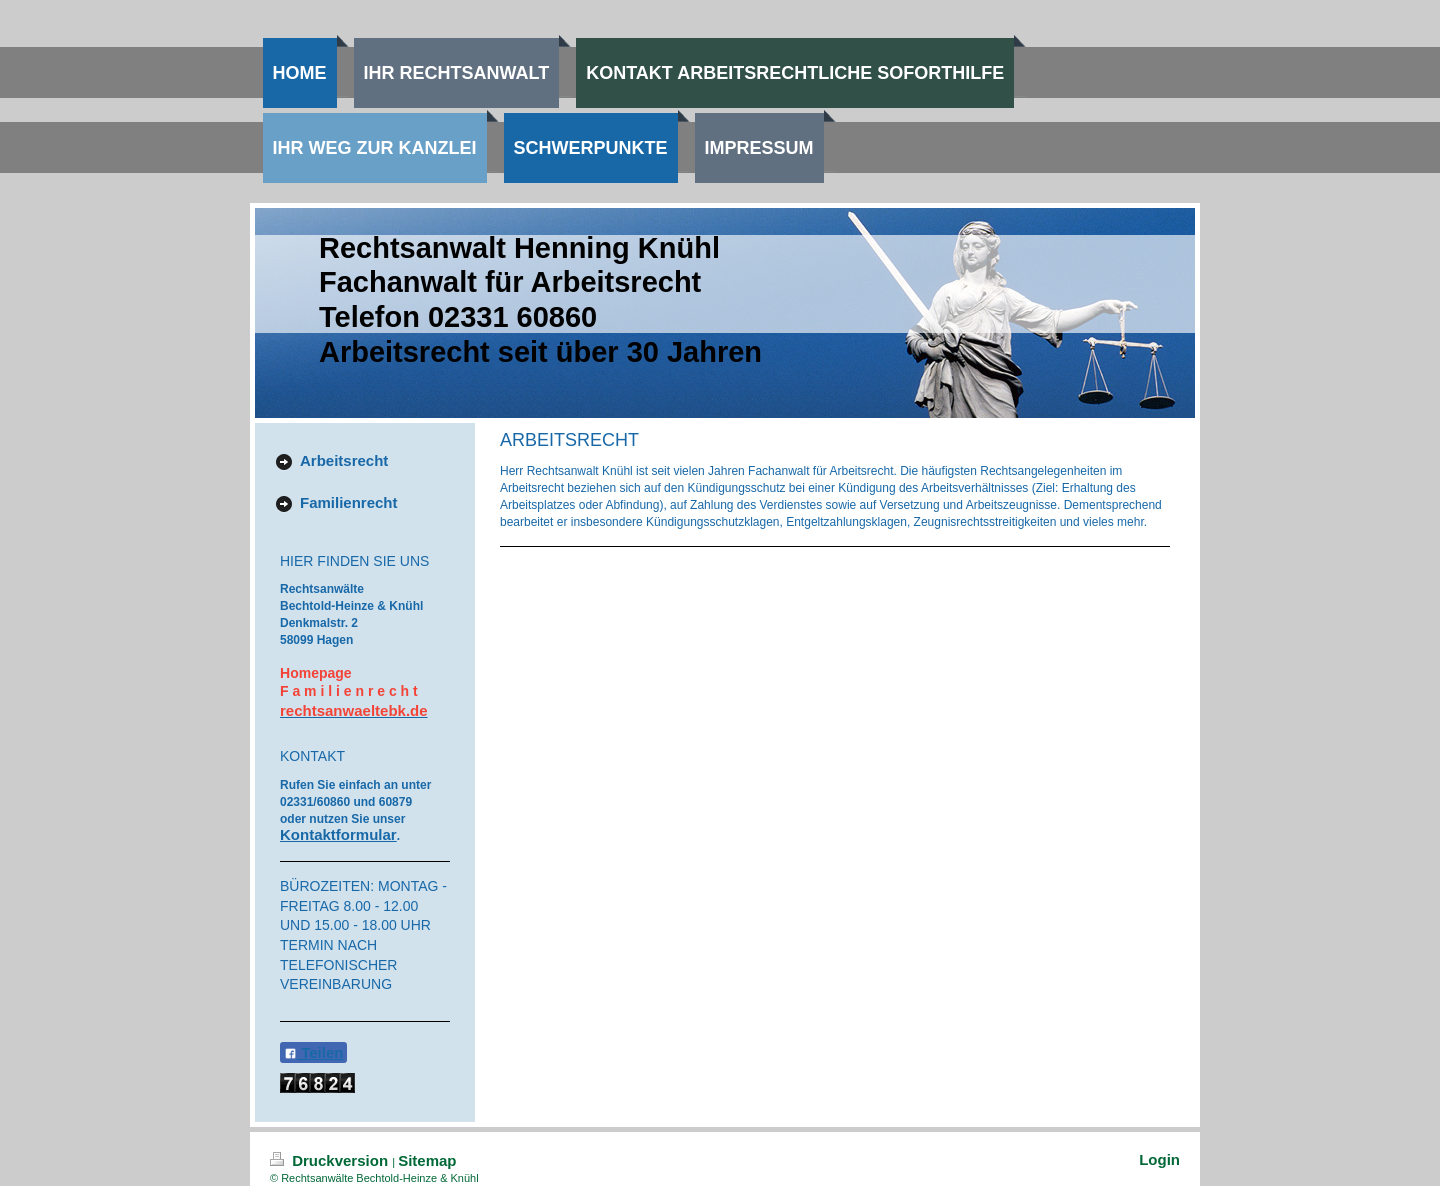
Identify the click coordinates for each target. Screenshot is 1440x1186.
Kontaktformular (338, 834)
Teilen (313, 1052)
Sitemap (427, 1160)
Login (1159, 1159)
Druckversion (331, 1160)
